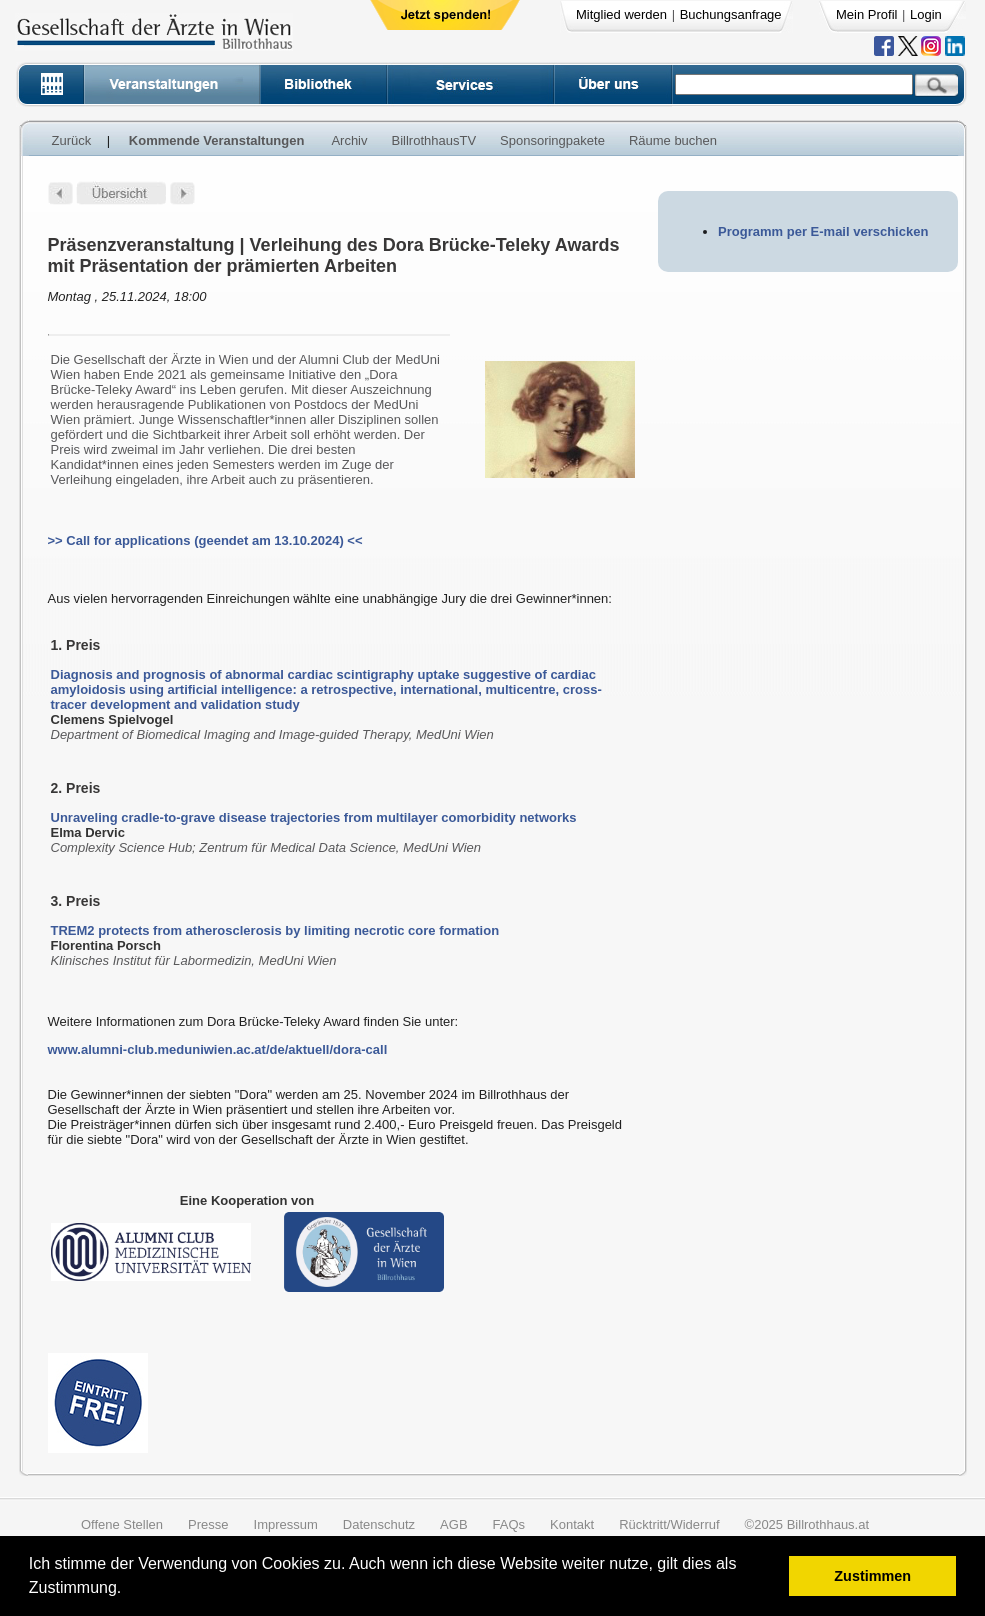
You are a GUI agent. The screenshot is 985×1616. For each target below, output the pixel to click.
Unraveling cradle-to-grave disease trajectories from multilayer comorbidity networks (314, 817)
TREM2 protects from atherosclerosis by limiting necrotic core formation (275, 930)
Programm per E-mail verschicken (823, 231)
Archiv (349, 140)
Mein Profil (866, 14)
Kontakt (572, 1524)
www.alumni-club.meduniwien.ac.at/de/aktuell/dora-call (218, 1049)
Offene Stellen (122, 1524)
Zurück (72, 140)
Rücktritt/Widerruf (669, 1524)
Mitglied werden (621, 14)
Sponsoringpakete (552, 140)
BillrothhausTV (434, 140)
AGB (453, 1524)
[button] (128, 1590)
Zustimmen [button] (872, 1576)
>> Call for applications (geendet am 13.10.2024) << (205, 540)
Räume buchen (673, 140)
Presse (208, 1524)
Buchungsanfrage (731, 14)
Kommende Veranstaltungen (217, 140)
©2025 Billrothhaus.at (807, 1524)
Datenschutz (379, 1524)
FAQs (509, 1524)
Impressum (286, 1524)
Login (926, 14)
